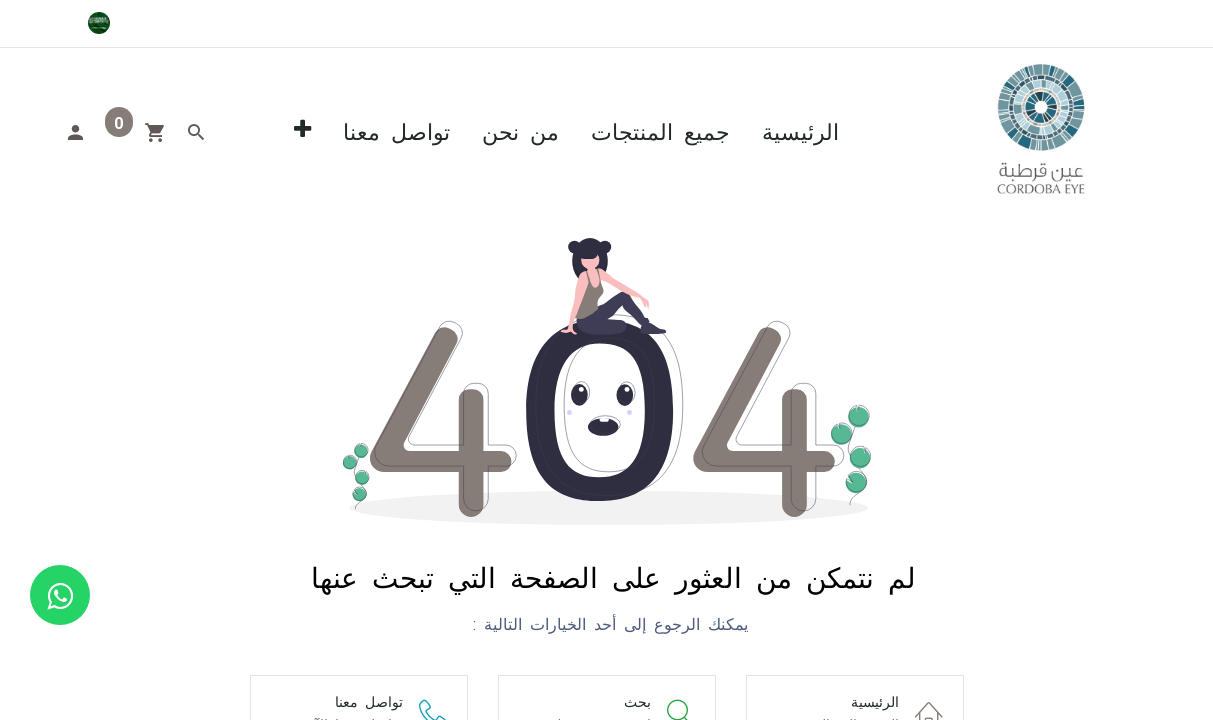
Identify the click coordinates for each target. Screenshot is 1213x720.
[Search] (196, 130)
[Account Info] (75, 130)
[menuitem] (800, 130)
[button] (302, 130)
